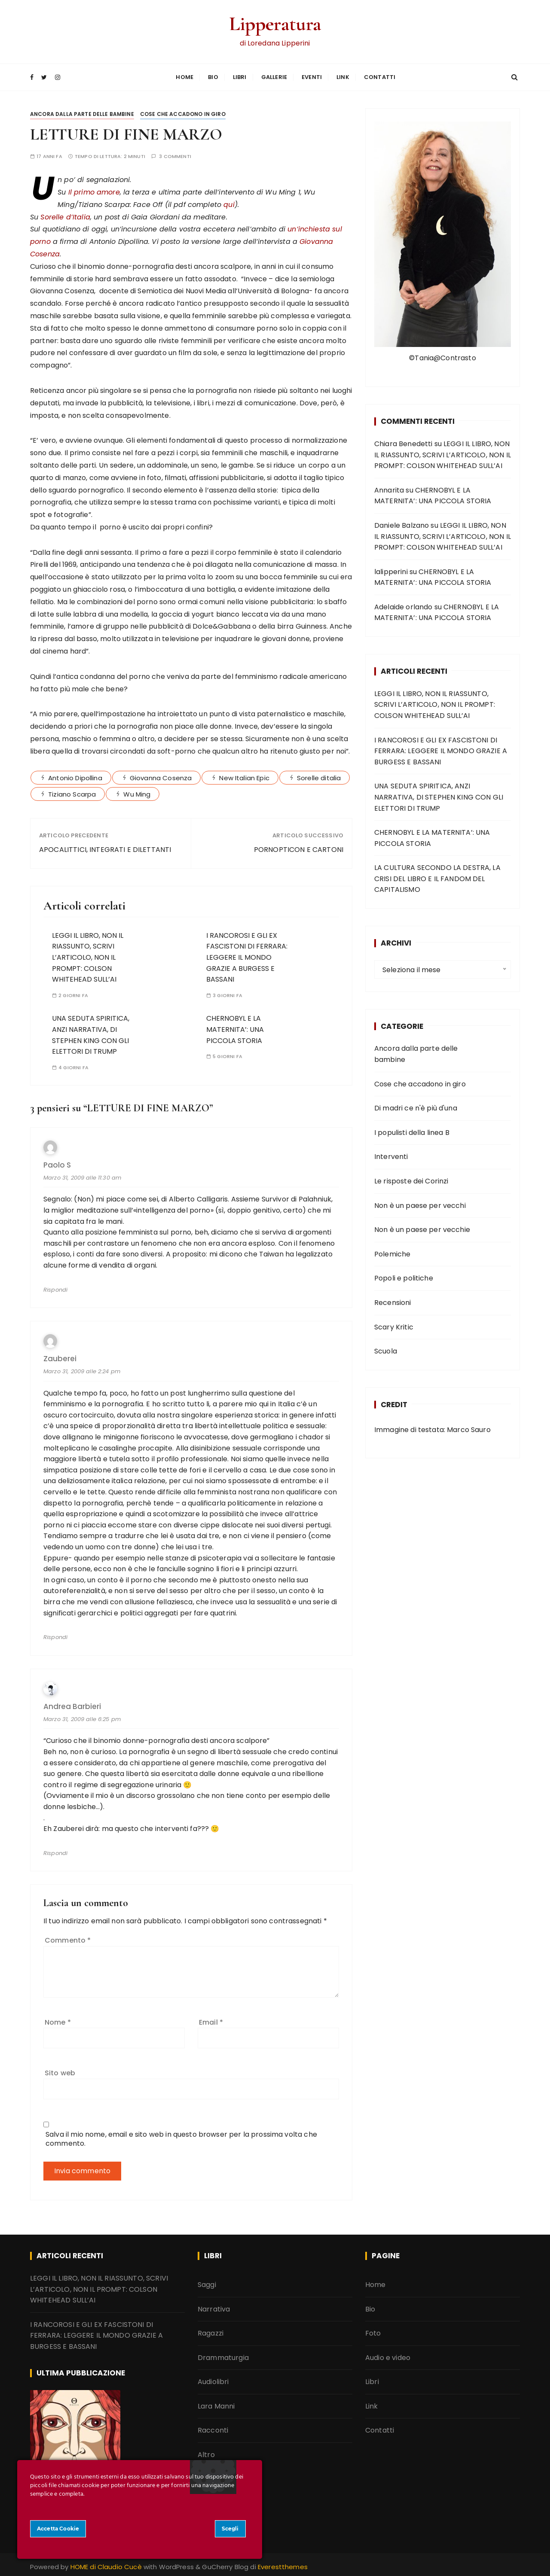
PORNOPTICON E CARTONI (298, 847)
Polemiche (392, 1251)
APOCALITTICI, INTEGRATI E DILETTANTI (105, 847)
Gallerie (274, 76)
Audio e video (387, 2355)
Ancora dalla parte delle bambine (82, 111)
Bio (213, 76)
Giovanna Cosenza (161, 774)
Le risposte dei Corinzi (411, 1178)
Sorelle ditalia (319, 774)
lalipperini (391, 569)
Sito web (60, 2070)
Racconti (213, 2428)
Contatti (379, 76)
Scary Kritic (393, 1324)
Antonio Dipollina (75, 774)
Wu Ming (136, 791)
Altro (206, 2452)
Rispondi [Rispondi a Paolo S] (55, 1287)
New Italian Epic (244, 774)
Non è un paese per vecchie (422, 1227)
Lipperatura (275, 22)
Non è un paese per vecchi (420, 1202)
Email (211, 2019)
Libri (240, 76)
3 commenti (175, 153)
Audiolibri (213, 2379)
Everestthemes (283, 2564)
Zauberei (59, 1356)
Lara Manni (216, 2403)
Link (342, 76)
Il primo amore (94, 189)
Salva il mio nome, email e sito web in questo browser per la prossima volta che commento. (181, 2136)
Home (184, 76)
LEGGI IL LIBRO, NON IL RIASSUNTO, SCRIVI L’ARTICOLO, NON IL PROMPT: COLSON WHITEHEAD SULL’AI (87, 954)
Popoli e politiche (403, 1275)
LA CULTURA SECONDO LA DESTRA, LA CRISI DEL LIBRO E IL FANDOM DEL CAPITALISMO (437, 876)
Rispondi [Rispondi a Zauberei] (55, 1634)
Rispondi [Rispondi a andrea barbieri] (55, 1850)
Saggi (207, 2282)
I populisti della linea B (411, 1129)
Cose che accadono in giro (183, 111)
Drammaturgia (223, 2355)
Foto (373, 2331)
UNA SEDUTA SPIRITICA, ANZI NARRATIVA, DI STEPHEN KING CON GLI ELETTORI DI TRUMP (438, 794)
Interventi (391, 1154)
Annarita (389, 487)
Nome (58, 2019)
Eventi (312, 76)
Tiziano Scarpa (72, 791)
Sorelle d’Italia (65, 214)
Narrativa (214, 2306)
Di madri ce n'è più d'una (415, 1105)
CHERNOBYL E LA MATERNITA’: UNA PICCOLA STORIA (235, 1027)
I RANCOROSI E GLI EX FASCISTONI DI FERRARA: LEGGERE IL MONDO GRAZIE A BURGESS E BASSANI (246, 954)
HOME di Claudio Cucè (106, 2564)
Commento (68, 1938)
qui (228, 202)
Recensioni (392, 1300)
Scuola (385, 1348)
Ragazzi (210, 2331)
